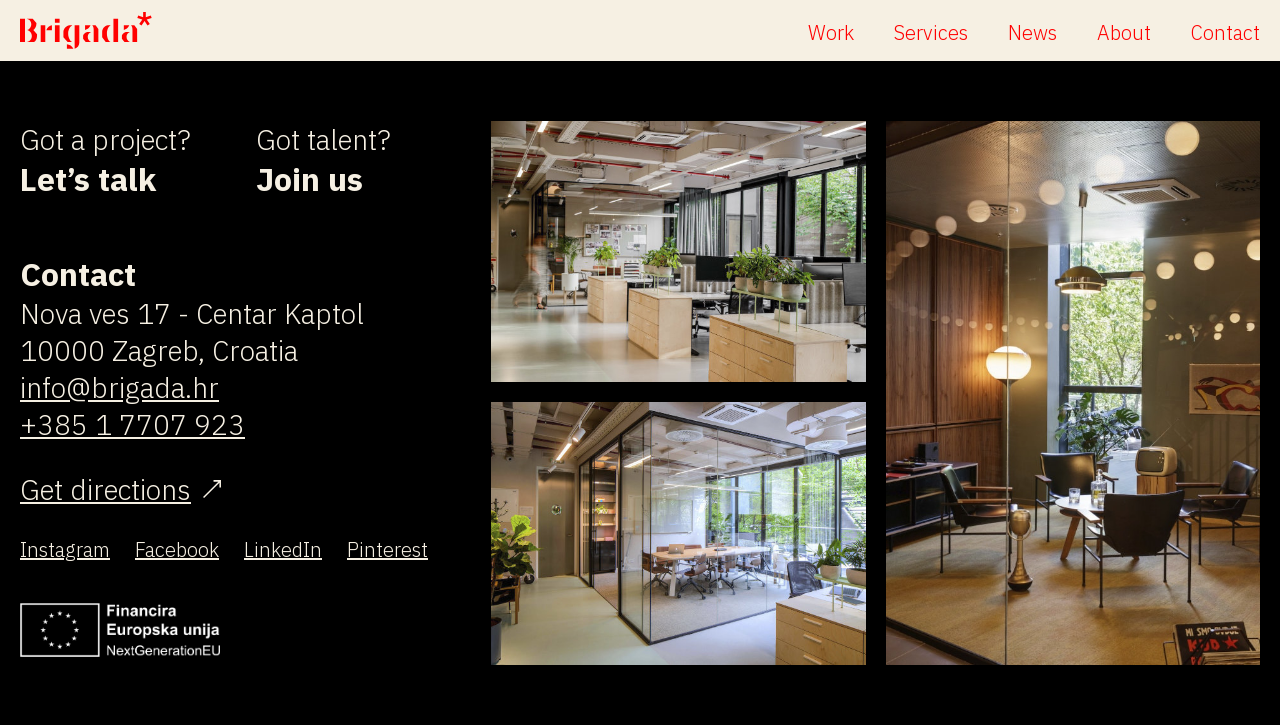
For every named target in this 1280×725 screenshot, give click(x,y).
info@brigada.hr (119, 387)
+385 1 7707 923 (132, 424)
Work (831, 32)
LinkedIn (283, 549)
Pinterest (387, 549)
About (1124, 32)
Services (931, 32)
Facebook (177, 549)
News (1032, 32)
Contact (1225, 32)
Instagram (65, 549)
